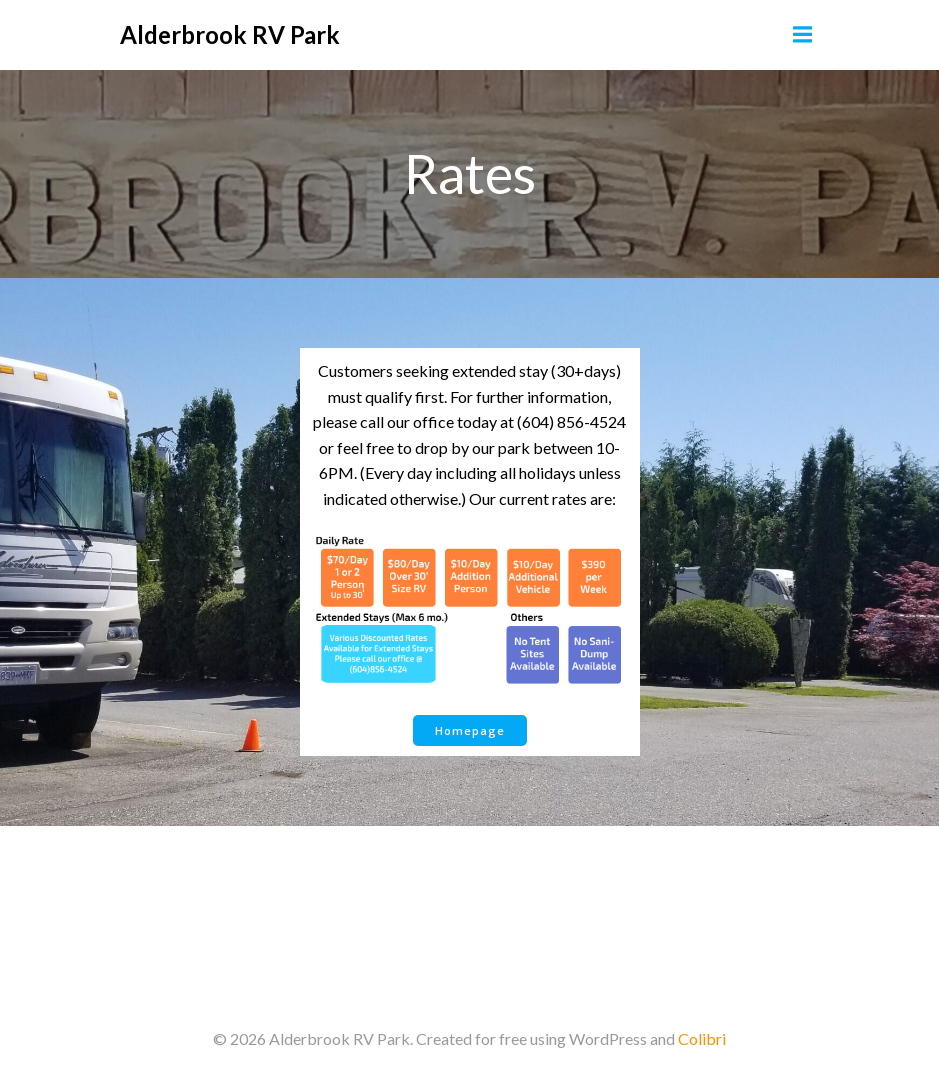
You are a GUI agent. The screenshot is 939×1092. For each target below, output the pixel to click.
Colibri (702, 1038)
